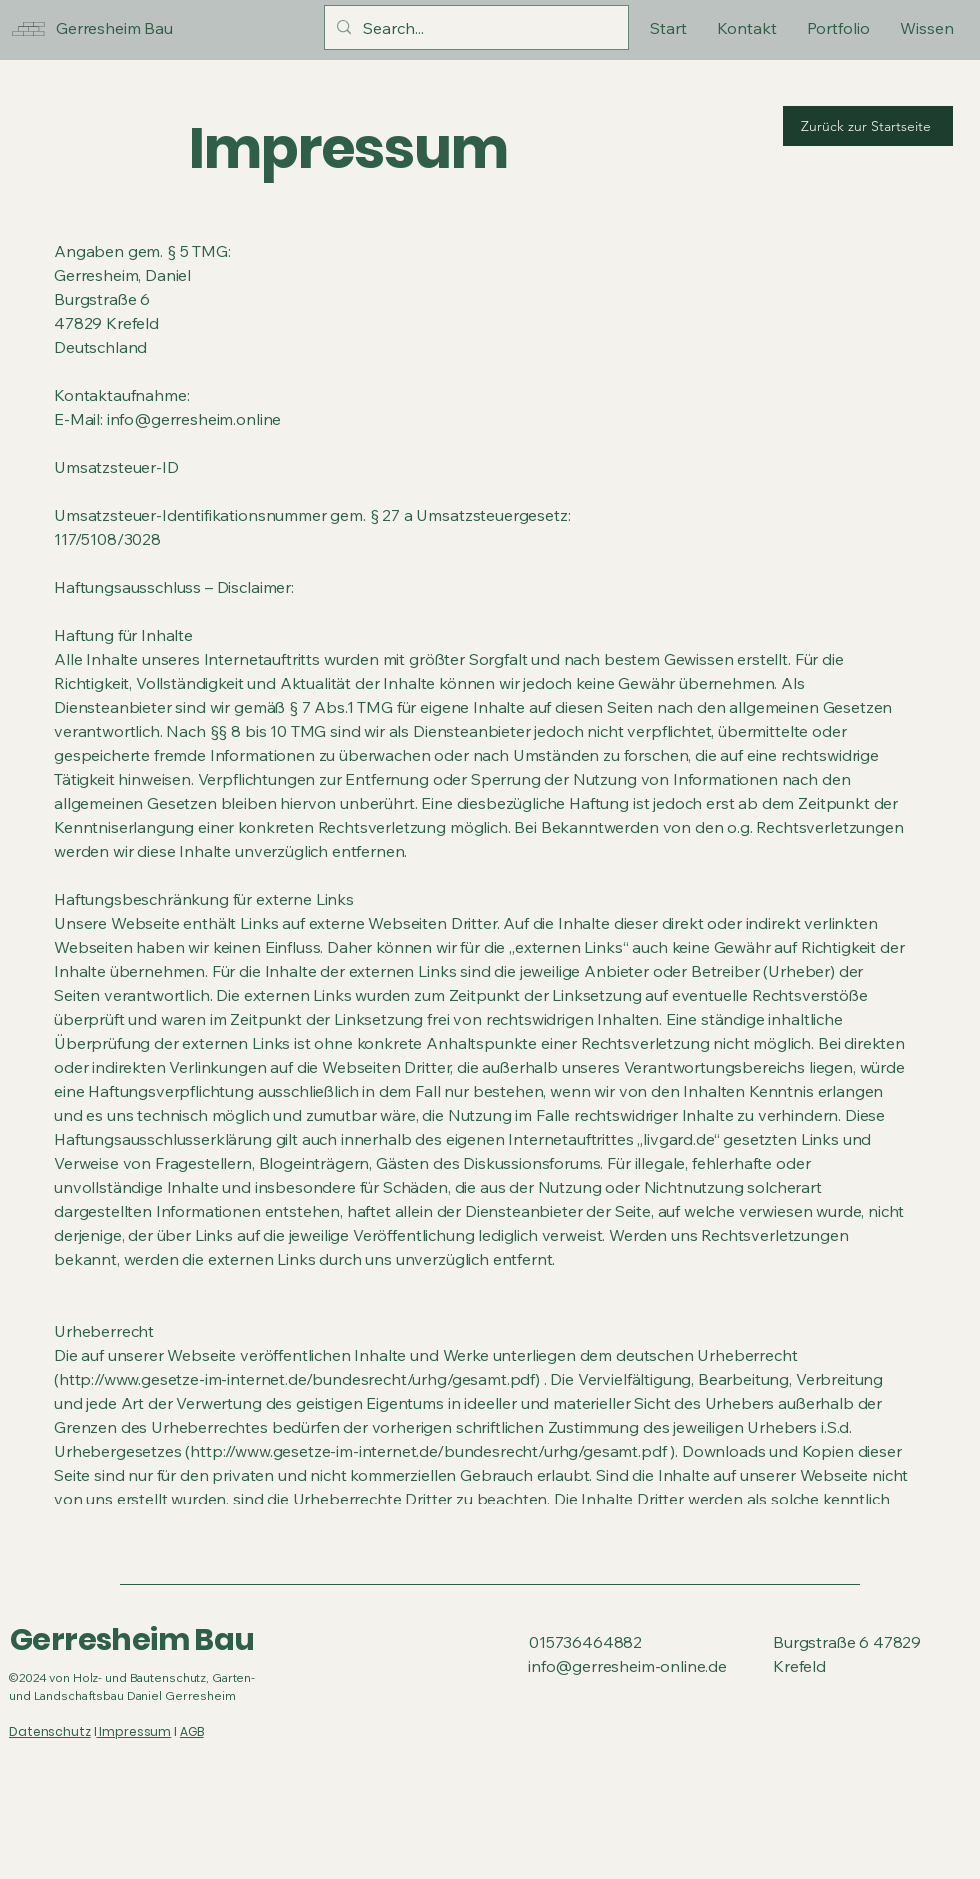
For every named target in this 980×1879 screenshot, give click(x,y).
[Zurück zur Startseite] (868, 126)
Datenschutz (50, 1731)
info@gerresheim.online (194, 419)
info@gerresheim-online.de (627, 1666)
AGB (192, 1731)
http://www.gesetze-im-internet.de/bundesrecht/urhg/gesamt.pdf (428, 1451)
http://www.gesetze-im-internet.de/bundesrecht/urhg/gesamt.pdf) (299, 1379)
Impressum (133, 1731)
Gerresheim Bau (132, 1640)
